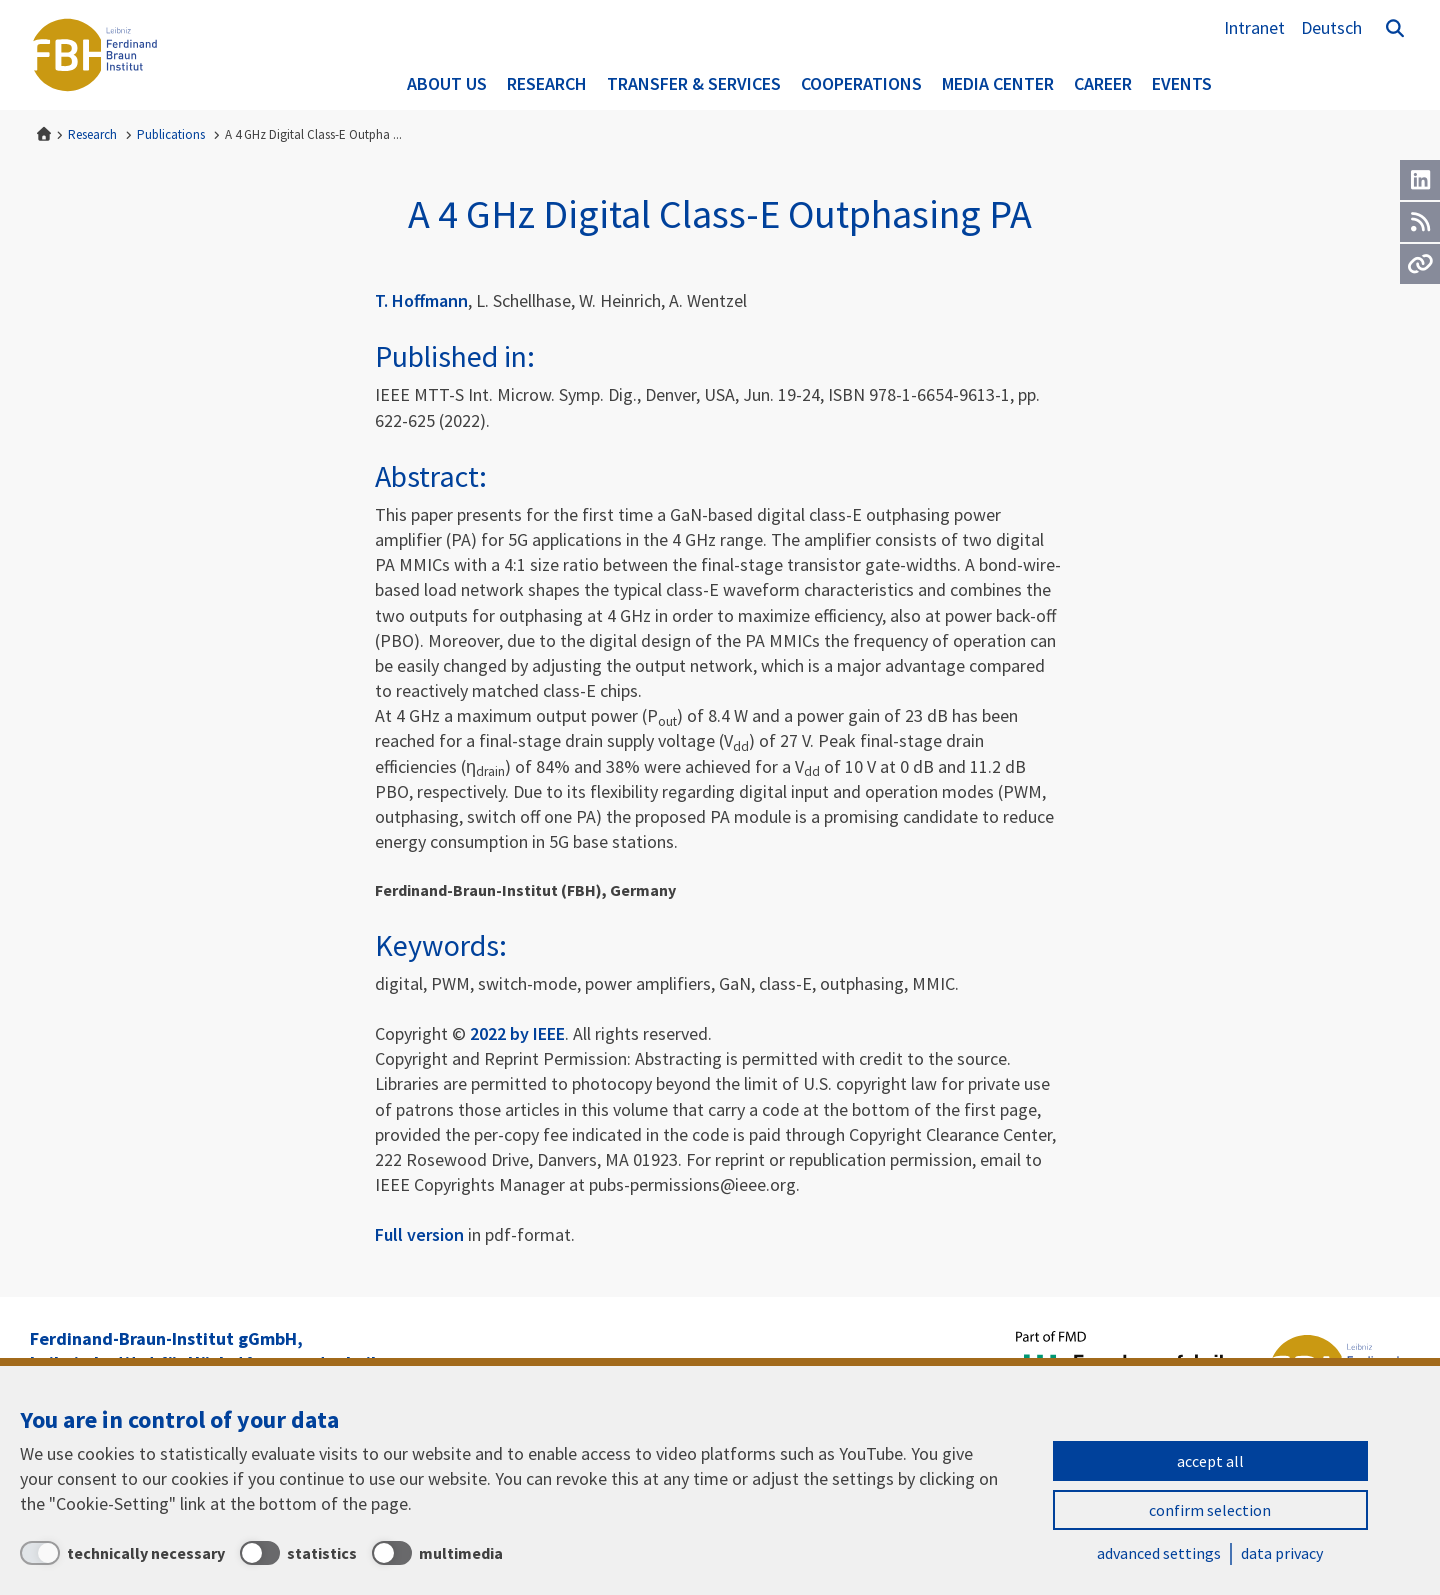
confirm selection (1210, 1510)
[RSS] (1420, 222)
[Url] (1420, 264)
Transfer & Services (694, 83)
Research (547, 83)
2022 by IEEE (517, 1033)
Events (1182, 83)
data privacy (1282, 1553)
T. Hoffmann (421, 300)
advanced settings (1159, 1553)
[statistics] (298, 1553)
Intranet (1254, 27)
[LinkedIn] (1420, 180)
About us (447, 83)
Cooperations (861, 83)
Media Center (998, 83)
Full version (419, 1234)
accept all (1210, 1461)
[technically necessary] (122, 1553)
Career (1103, 83)
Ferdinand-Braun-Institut (95, 55)
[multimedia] (437, 1553)
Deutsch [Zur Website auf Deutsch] (1331, 27)
